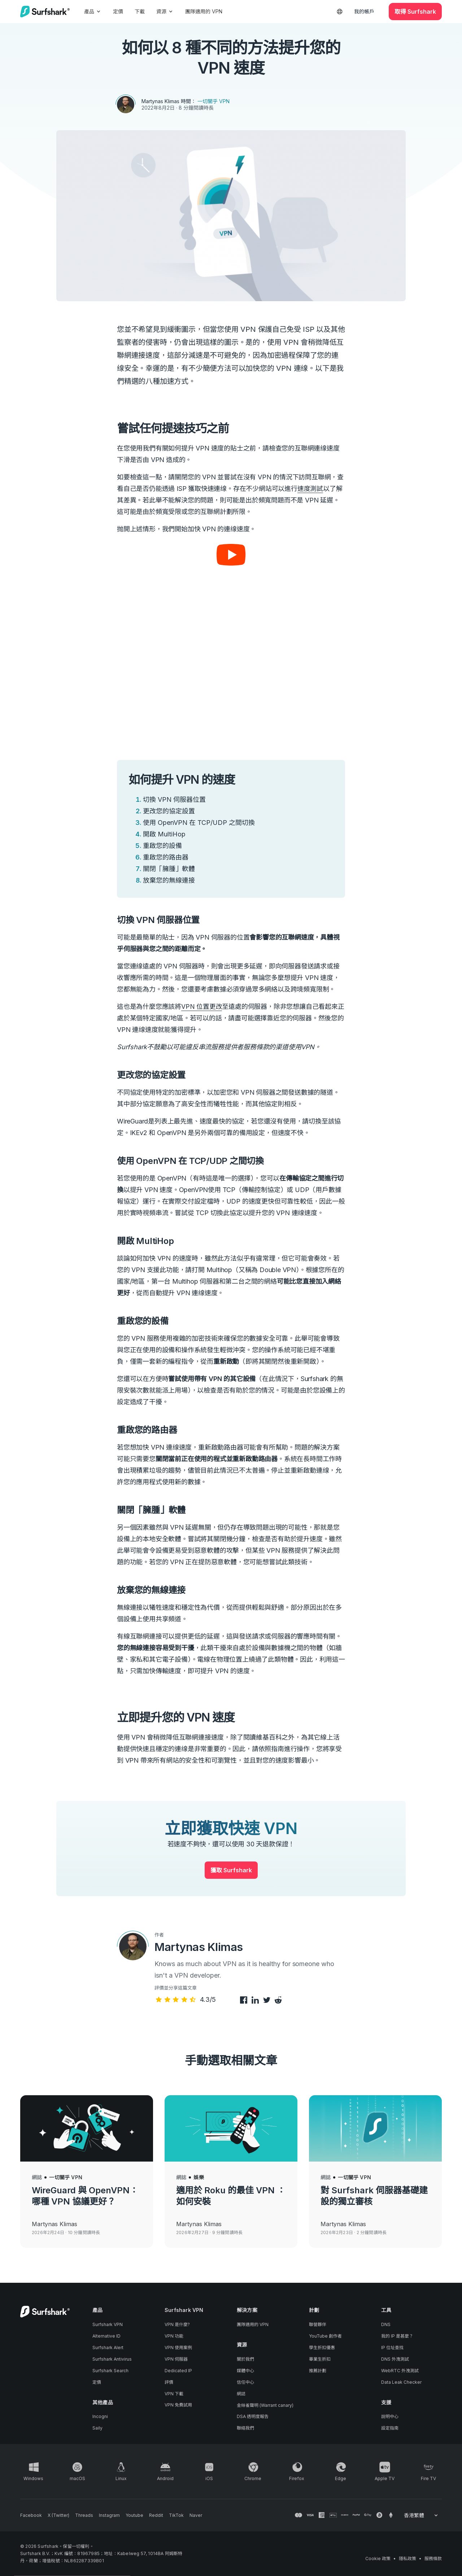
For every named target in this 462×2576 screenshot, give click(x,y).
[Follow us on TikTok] (176, 2515)
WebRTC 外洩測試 (400, 2370)
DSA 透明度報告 (253, 2416)
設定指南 (389, 2428)
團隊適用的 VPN (203, 11)
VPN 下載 (174, 2393)
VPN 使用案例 (178, 2347)
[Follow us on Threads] (84, 2515)
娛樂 (198, 2177)
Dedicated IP (178, 2370)
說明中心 (389, 2416)
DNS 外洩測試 (395, 2359)
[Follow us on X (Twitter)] (58, 2515)
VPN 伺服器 (176, 2359)
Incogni (100, 2416)
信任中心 (245, 2382)
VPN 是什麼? (177, 2324)
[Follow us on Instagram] (109, 2515)
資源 (165, 11)
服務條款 (433, 2558)
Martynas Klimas (160, 101)
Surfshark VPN (107, 2324)
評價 (169, 2382)
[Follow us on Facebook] (31, 2515)
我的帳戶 (364, 11)
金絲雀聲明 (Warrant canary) (265, 2405)
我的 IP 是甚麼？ (397, 2336)
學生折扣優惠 (322, 2347)
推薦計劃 (317, 2370)
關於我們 (245, 2359)
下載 (140, 11)
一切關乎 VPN (213, 101)
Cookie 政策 (378, 2558)
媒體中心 (245, 2370)
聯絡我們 (245, 2428)
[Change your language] (421, 2515)
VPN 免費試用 (178, 2405)
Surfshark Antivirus (112, 2359)
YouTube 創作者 (325, 2336)
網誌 (37, 2177)
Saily (97, 2428)
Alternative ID (106, 2336)
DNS (386, 2324)
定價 (118, 11)
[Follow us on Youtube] (134, 2515)
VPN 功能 (174, 2336)
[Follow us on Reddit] (156, 2515)
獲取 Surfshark (231, 1870)
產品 (92, 11)
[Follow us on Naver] (195, 2515)
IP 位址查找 (392, 2347)
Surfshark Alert (107, 2347)
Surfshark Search (110, 2370)
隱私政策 (407, 2558)
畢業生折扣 (320, 2359)
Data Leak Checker (401, 2382)
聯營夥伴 (317, 2324)
